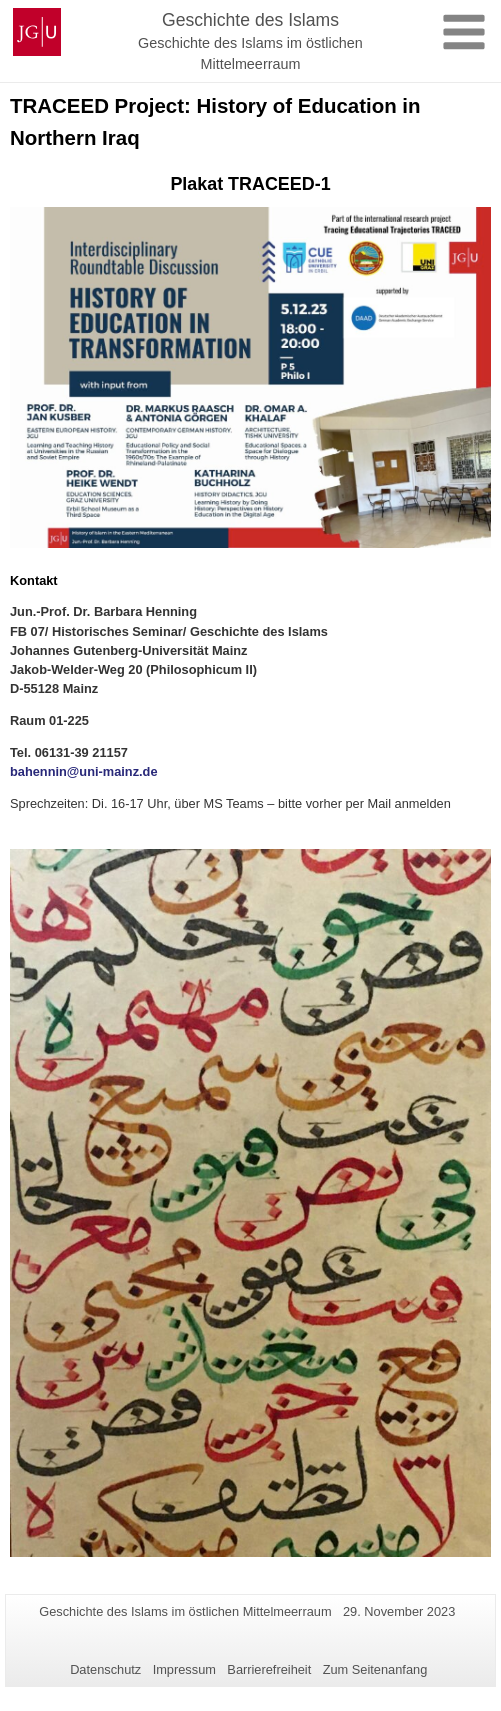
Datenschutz (105, 1669)
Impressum (184, 1669)
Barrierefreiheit (269, 1669)
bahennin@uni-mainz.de (84, 771)
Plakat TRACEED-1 (250, 184)
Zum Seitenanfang (375, 1669)
